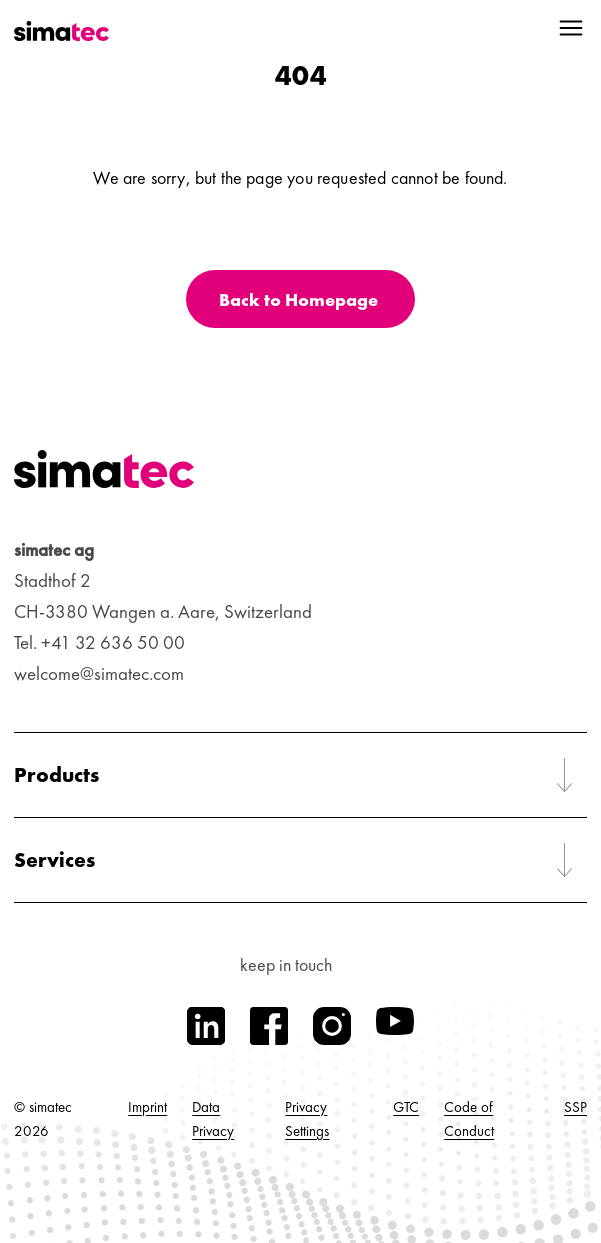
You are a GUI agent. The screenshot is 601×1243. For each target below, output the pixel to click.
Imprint (147, 1107)
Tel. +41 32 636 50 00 (99, 642)
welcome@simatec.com (99, 673)
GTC (406, 1107)
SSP (575, 1107)
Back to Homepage (298, 299)
